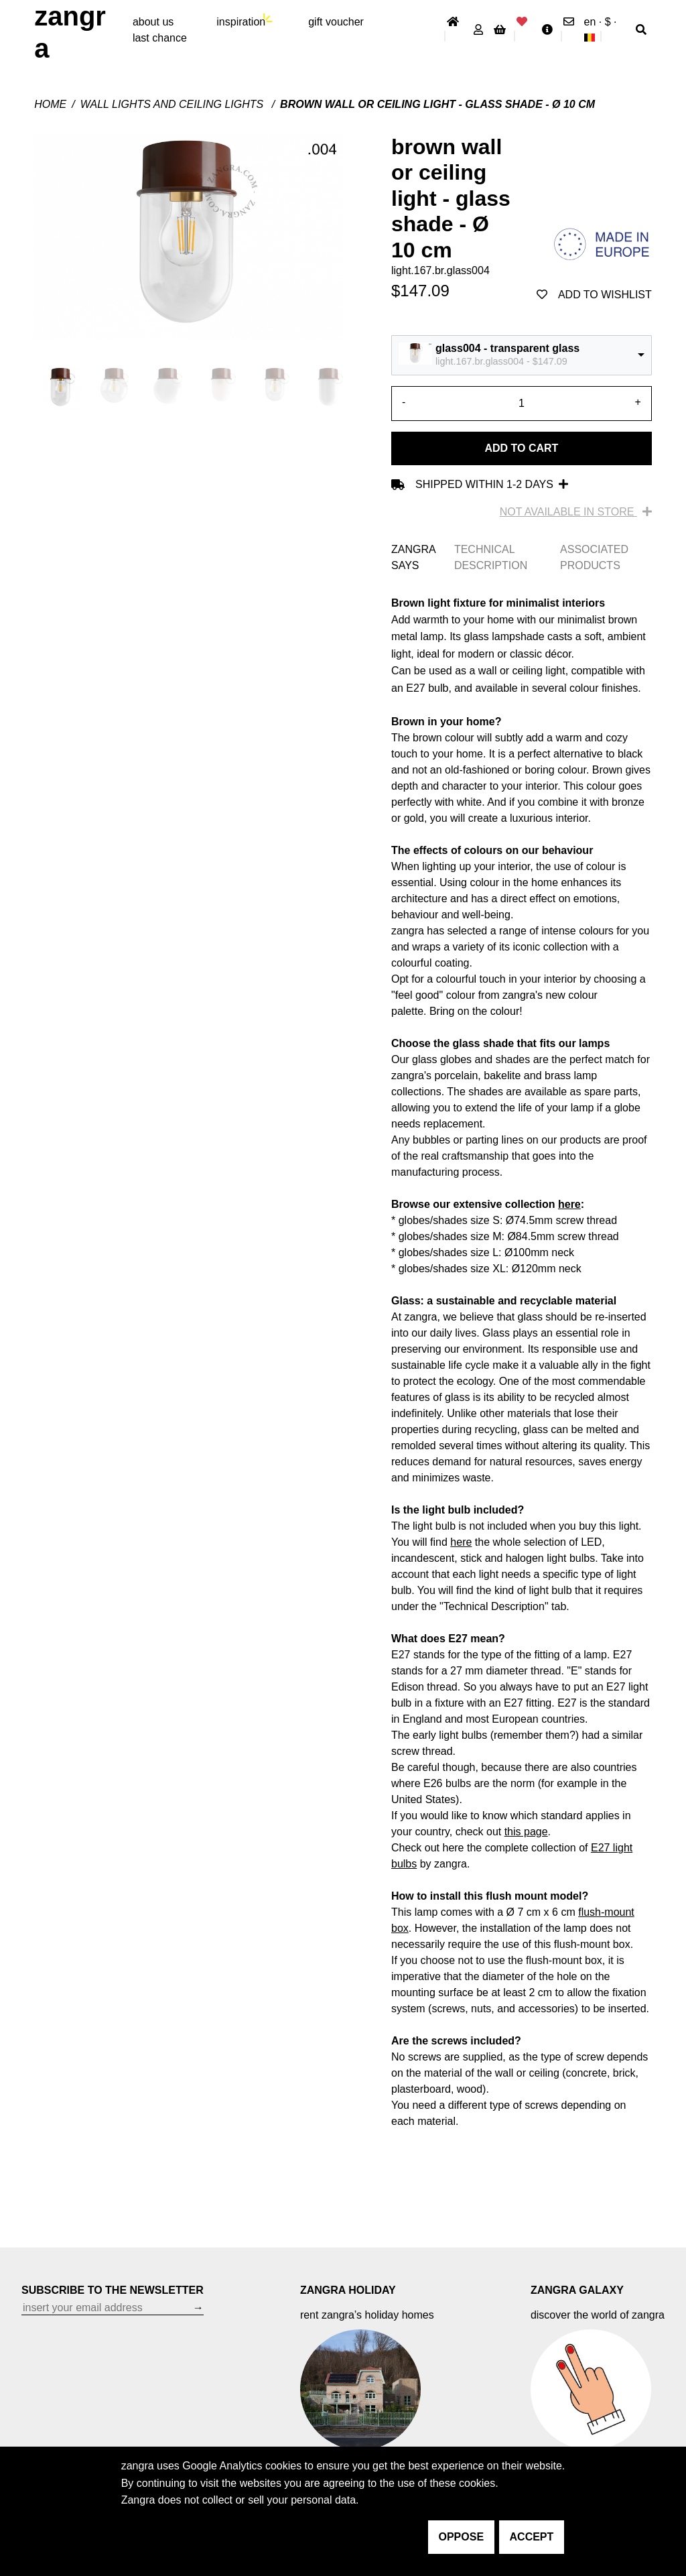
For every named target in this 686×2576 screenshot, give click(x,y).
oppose (461, 2536)
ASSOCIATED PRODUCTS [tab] (594, 557)
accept (532, 2536)
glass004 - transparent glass (507, 348)
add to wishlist (594, 294)
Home (50, 104)
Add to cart (521, 448)
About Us (153, 21)
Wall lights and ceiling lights (173, 104)
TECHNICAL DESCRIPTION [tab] (490, 557)
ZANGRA (70, 32)
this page (526, 1831)
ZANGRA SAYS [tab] (413, 557)
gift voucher (336, 21)
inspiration (240, 21)
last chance (160, 38)
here (569, 1204)
